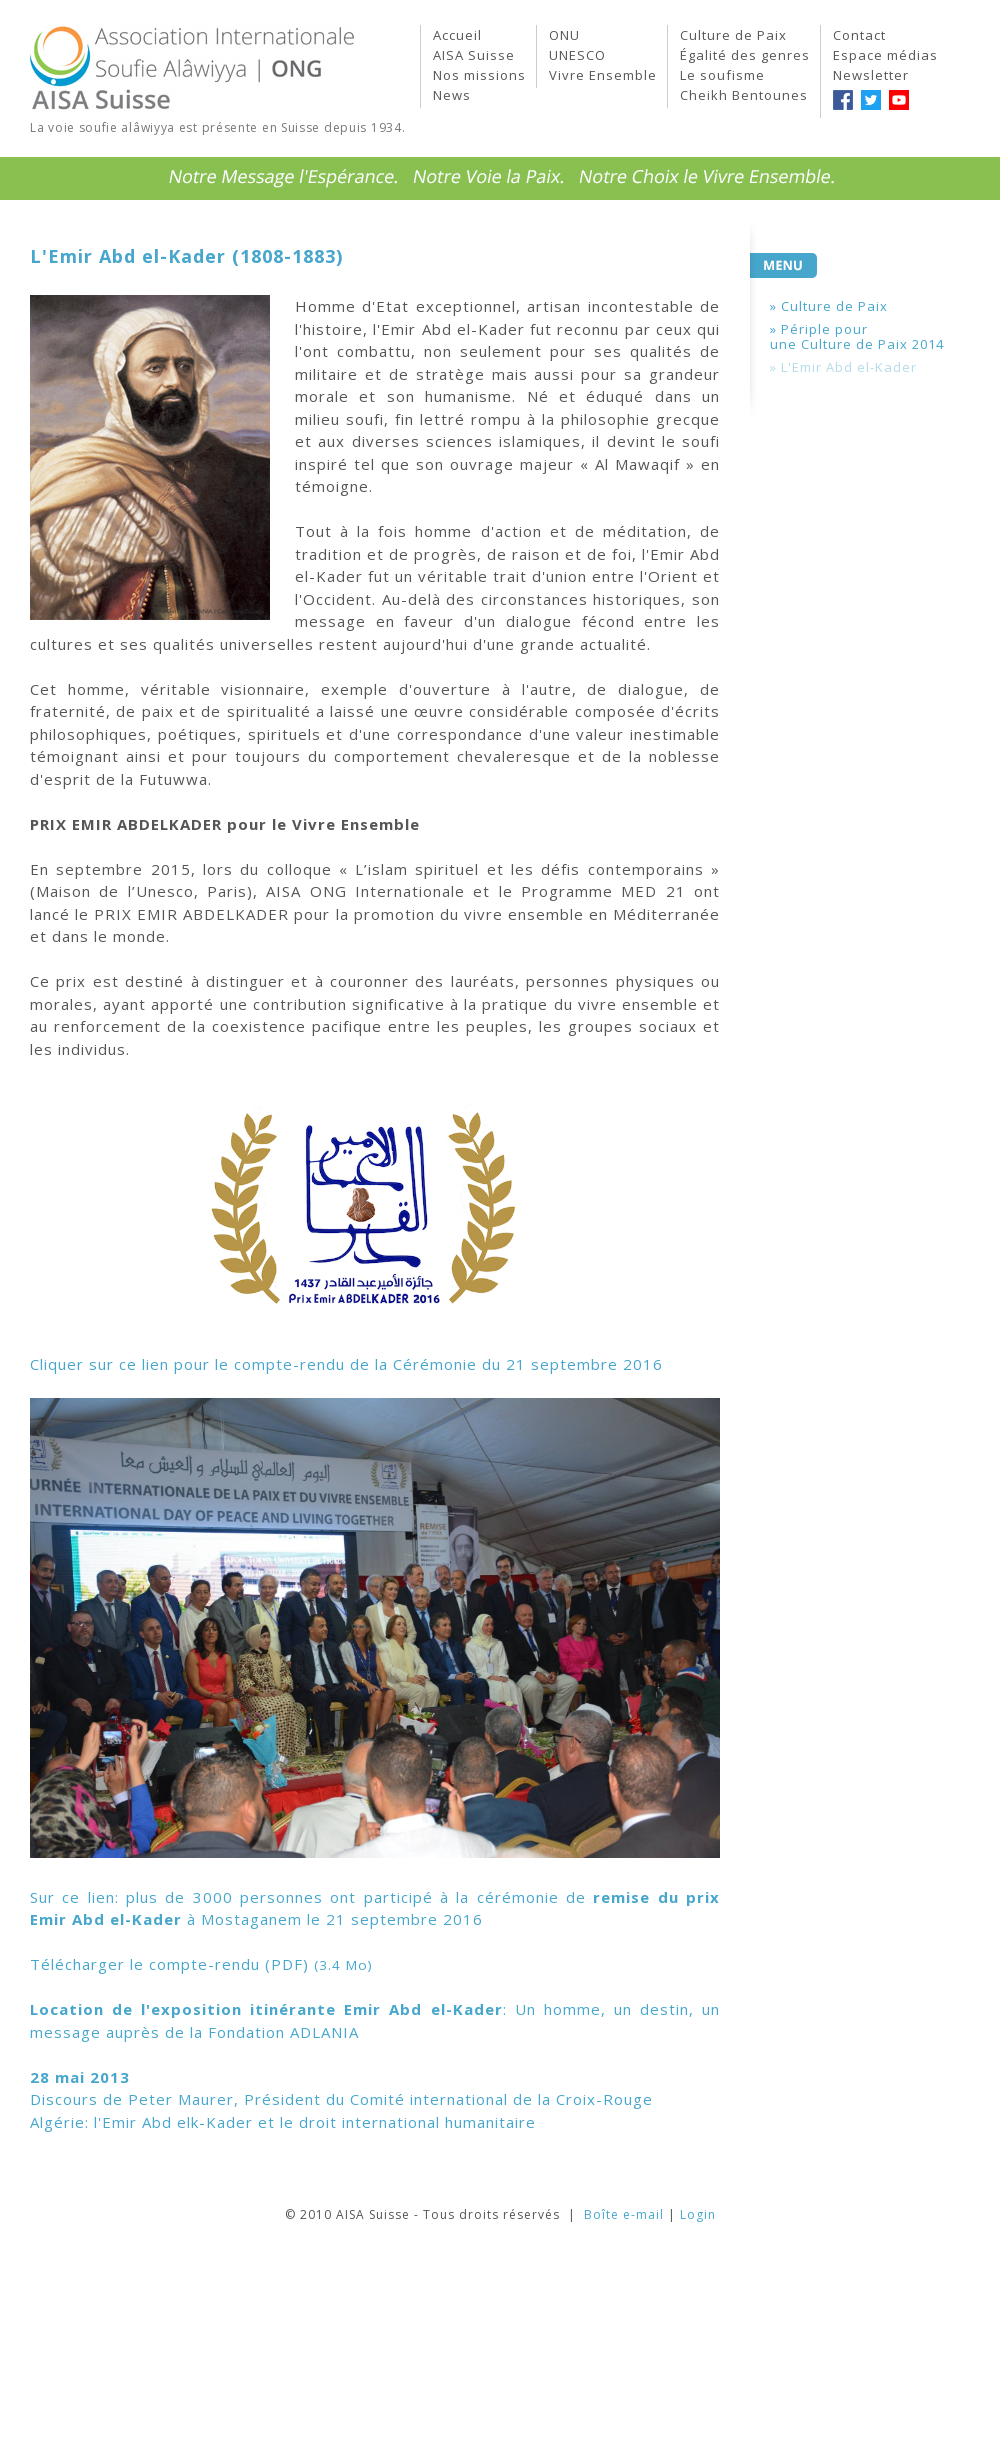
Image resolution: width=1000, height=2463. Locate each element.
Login (698, 2214)
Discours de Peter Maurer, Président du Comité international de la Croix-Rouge (341, 2099)
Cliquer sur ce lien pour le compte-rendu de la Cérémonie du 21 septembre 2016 (346, 1364)
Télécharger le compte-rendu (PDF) (201, 1964)
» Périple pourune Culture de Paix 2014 (857, 336)
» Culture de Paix (829, 306)
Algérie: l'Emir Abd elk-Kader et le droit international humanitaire (283, 2122)
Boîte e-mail (624, 2214)
